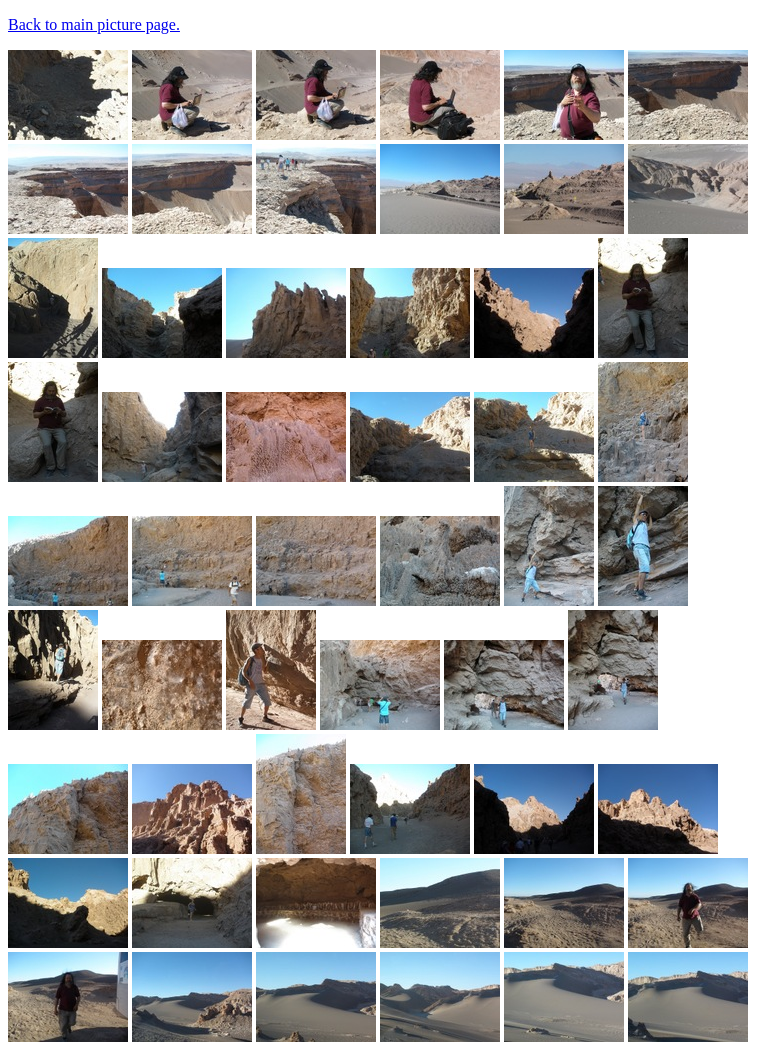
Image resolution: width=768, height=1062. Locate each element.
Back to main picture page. (94, 24)
